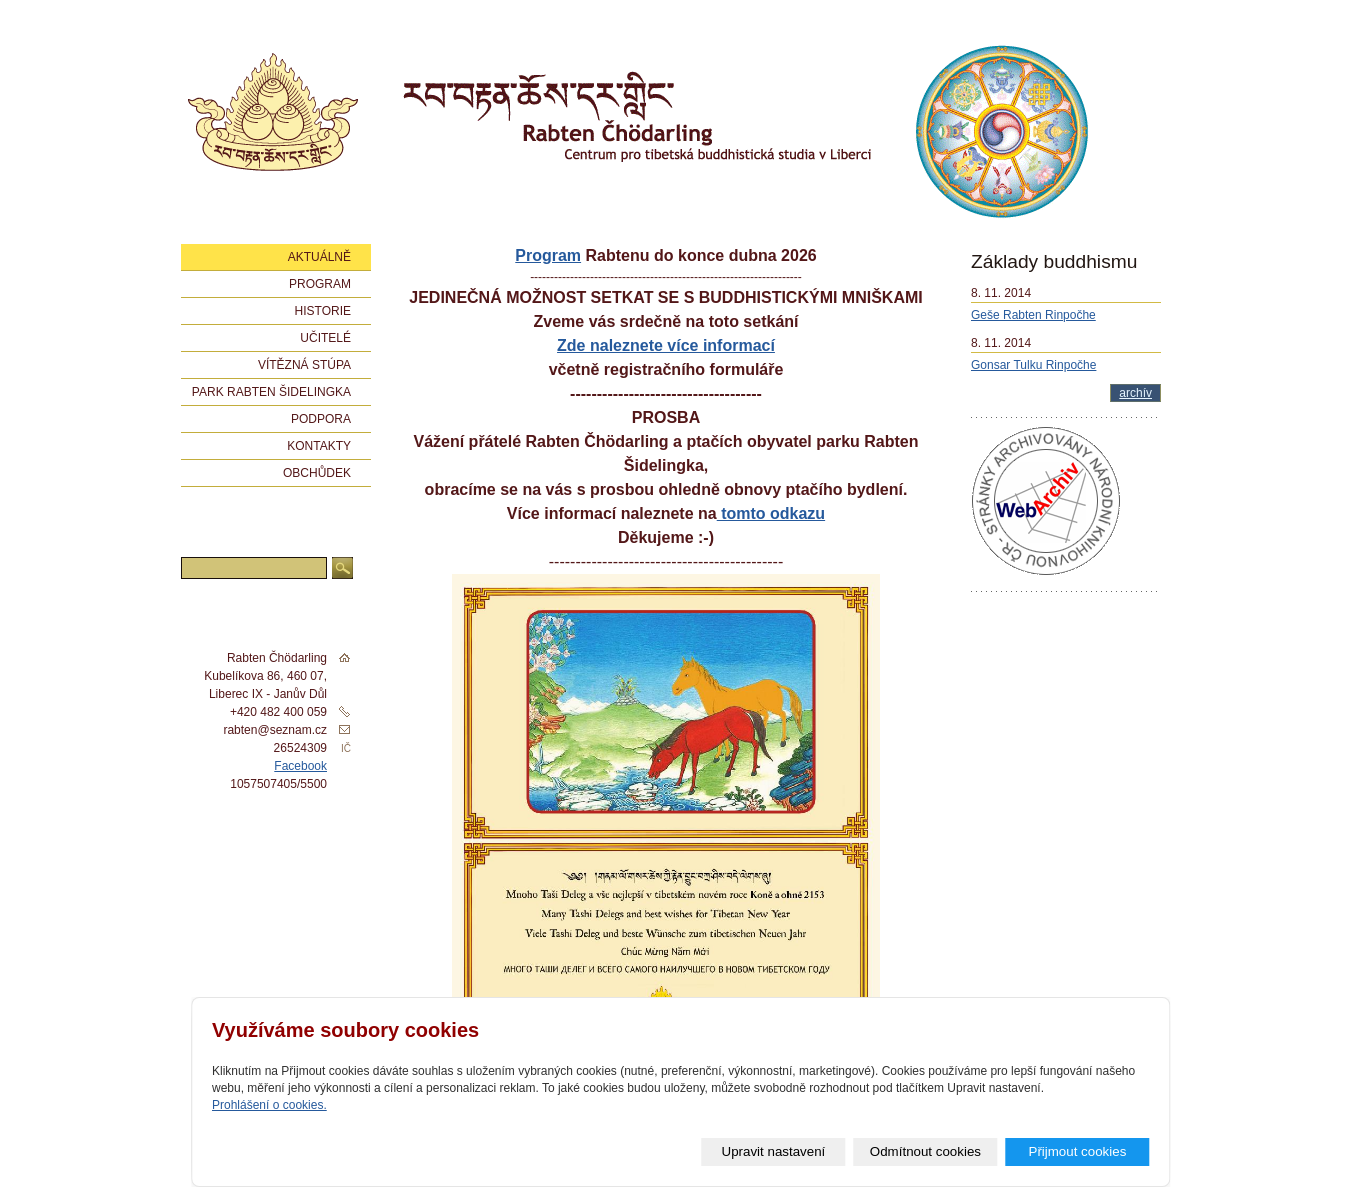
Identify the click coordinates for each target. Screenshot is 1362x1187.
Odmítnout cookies (925, 1151)
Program (548, 255)
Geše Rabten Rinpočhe (1033, 315)
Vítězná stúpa (304, 365)
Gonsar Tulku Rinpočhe (1033, 365)
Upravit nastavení (774, 1151)
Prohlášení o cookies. (269, 1105)
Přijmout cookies (1078, 1151)
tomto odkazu (771, 513)
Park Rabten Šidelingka (271, 392)
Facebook (300, 766)
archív (1135, 393)
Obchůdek (317, 473)
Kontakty (319, 446)
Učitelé (325, 338)
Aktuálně (319, 257)
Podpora (321, 419)
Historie (323, 311)
